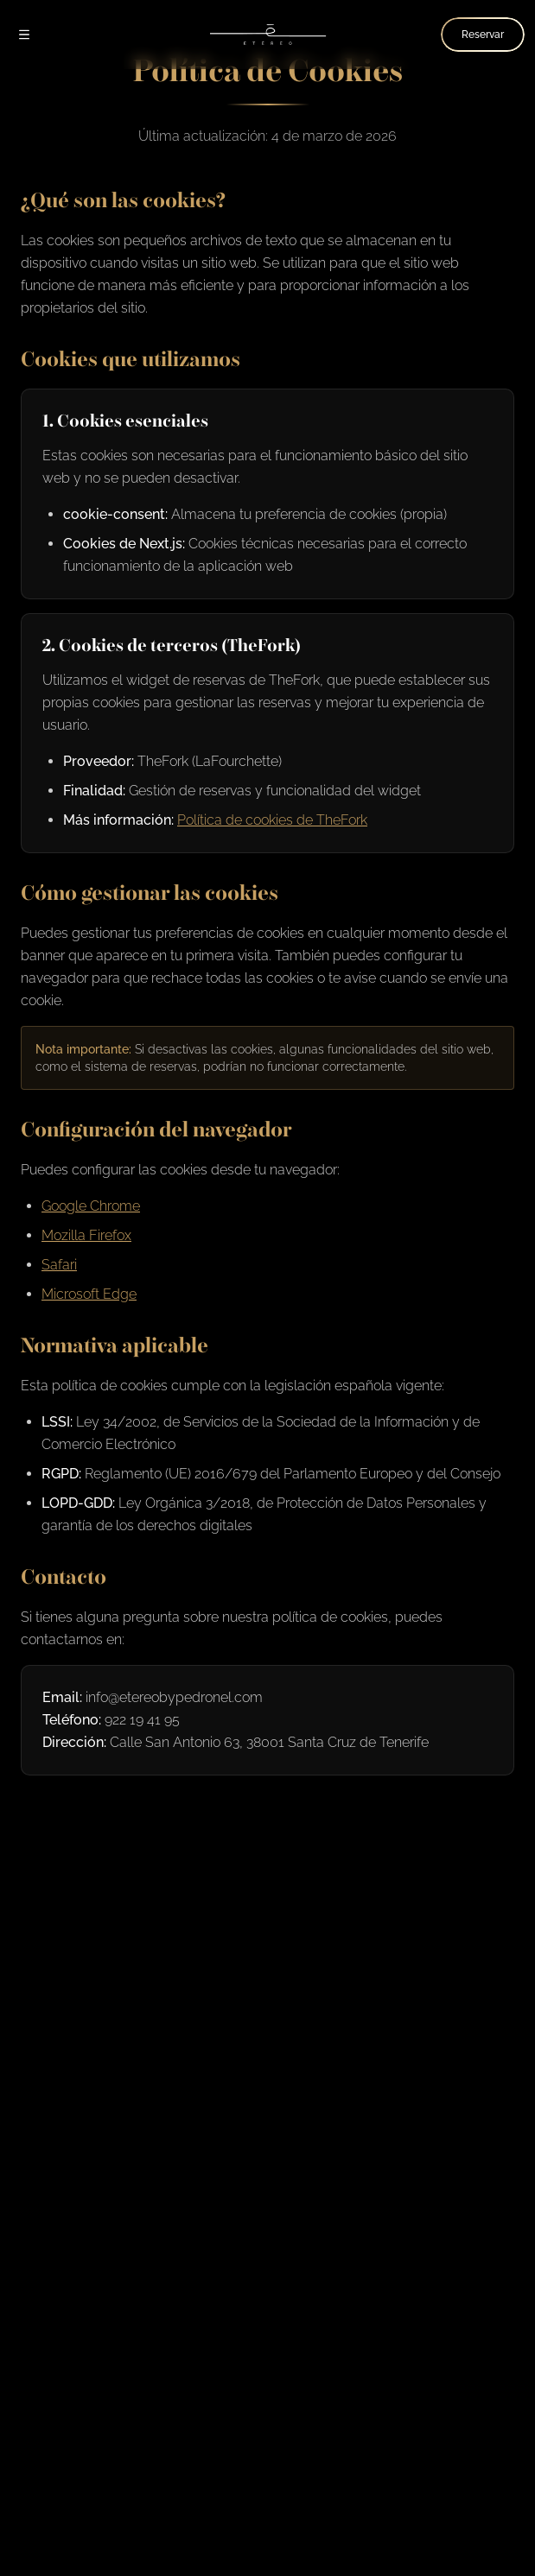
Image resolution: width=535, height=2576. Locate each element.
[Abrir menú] (24, 34)
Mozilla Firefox (86, 1235)
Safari (59, 1264)
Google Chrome (90, 1206)
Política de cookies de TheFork (272, 820)
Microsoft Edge (89, 1294)
